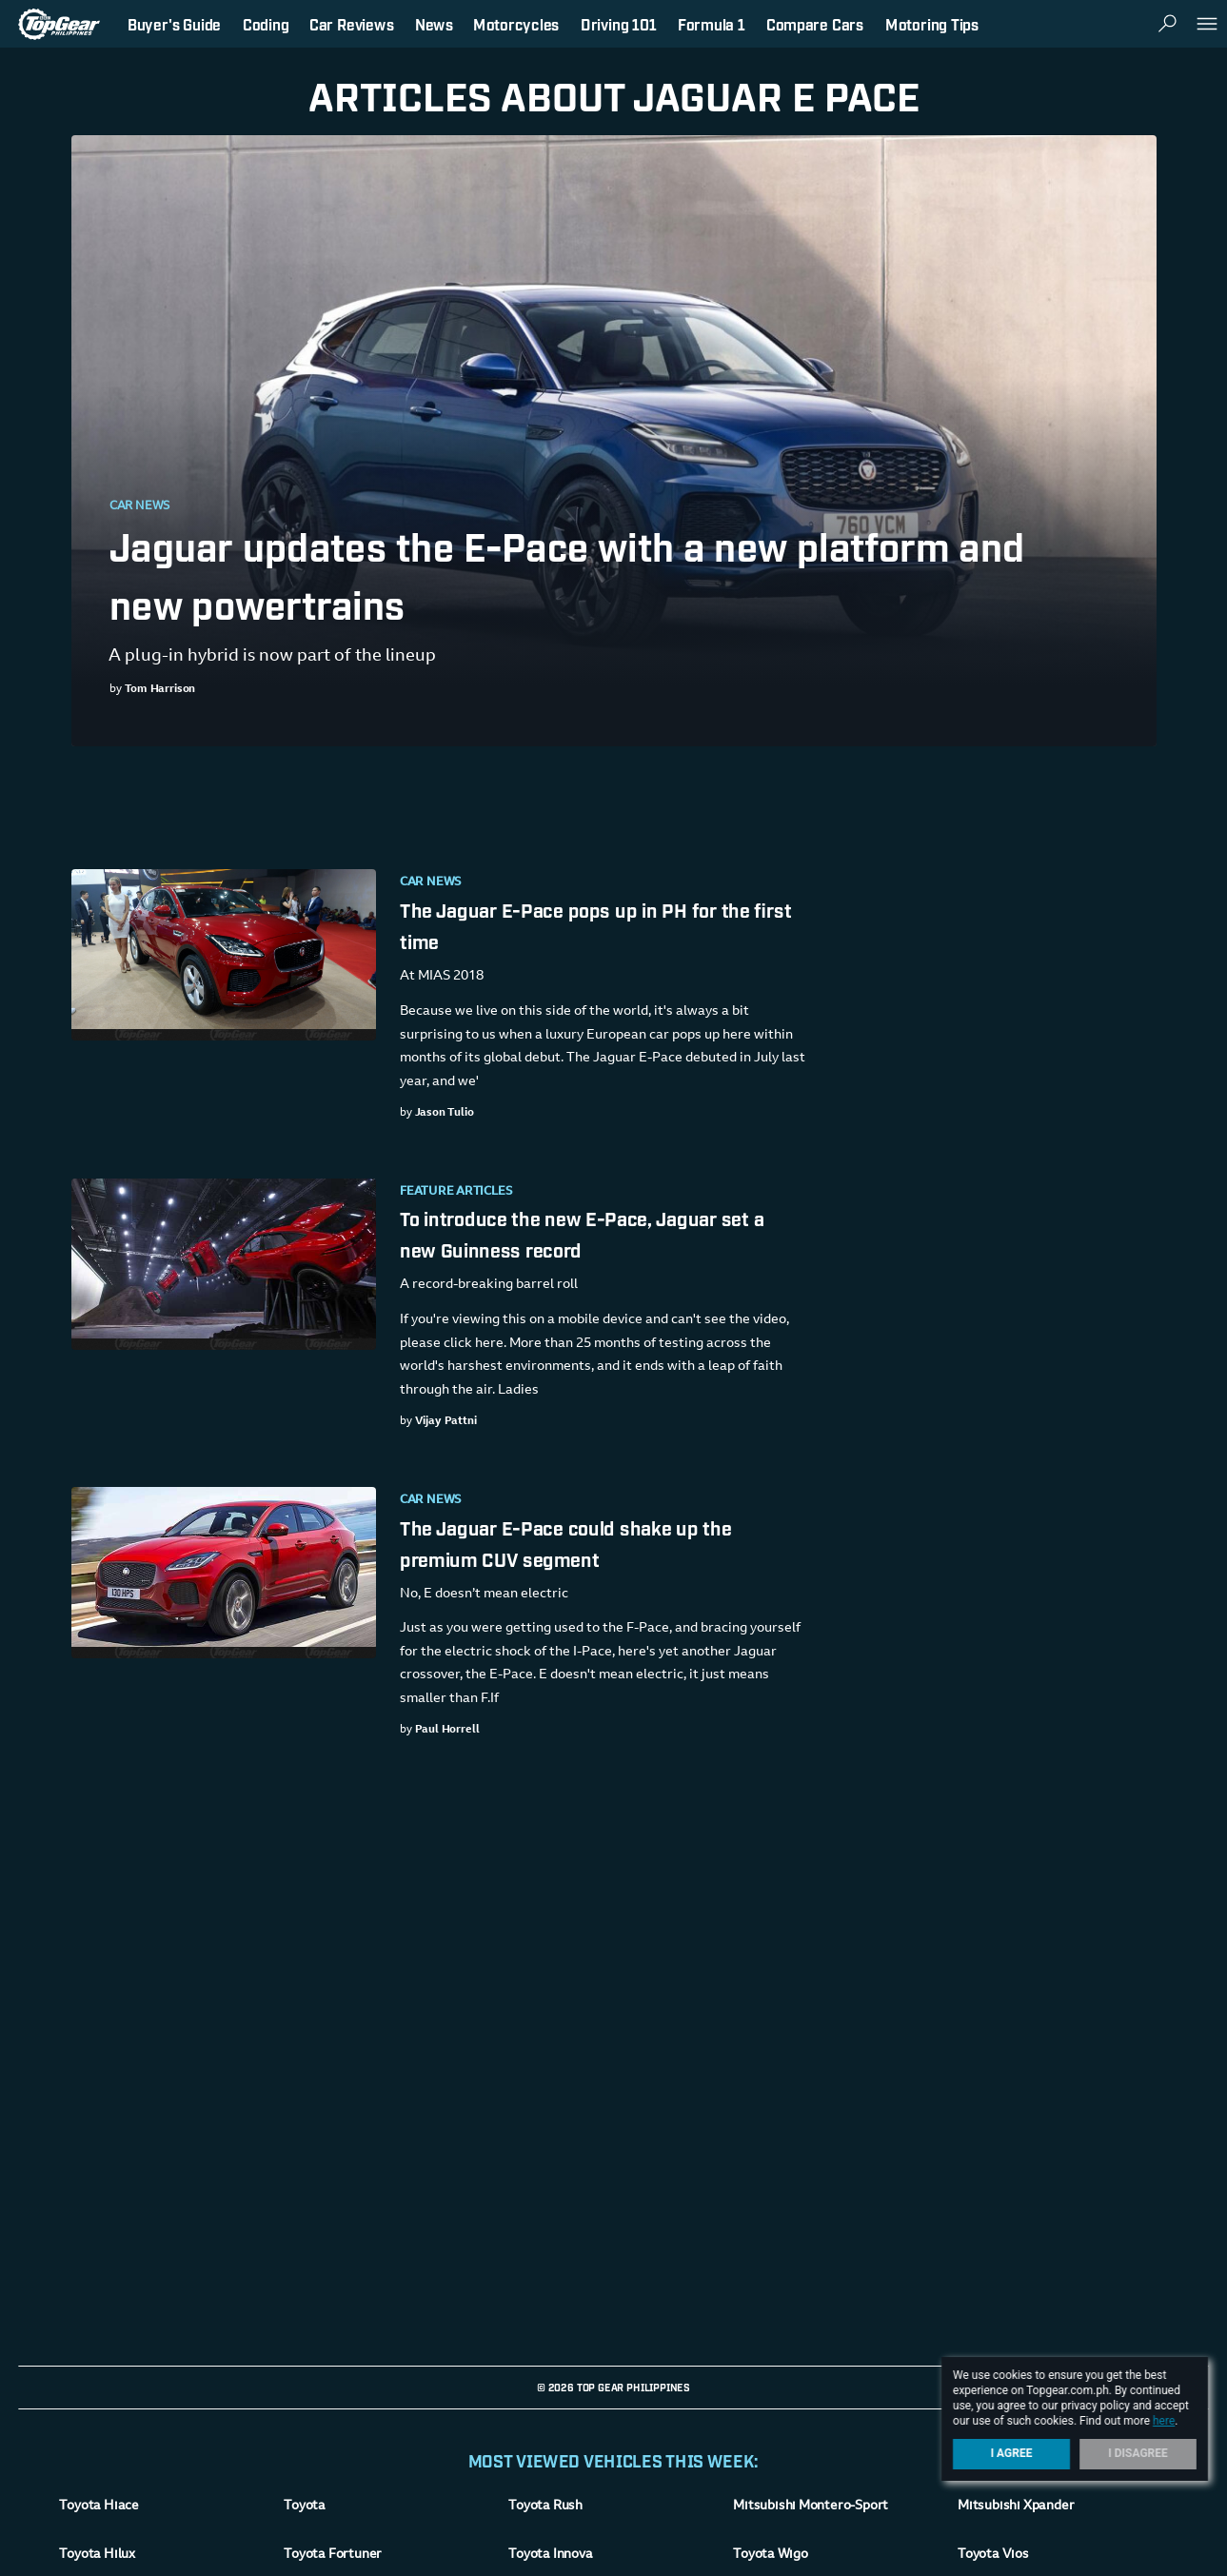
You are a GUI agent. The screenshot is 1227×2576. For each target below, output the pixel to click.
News (434, 23)
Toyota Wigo (770, 2555)
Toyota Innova (550, 2555)
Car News (139, 506)
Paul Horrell (446, 1729)
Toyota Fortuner (333, 2555)
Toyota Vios (993, 2555)
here (1164, 2420)
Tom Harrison (159, 689)
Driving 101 (619, 23)
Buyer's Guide (174, 23)
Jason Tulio (443, 1113)
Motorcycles (516, 23)
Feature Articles (456, 1192)
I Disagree (1138, 2453)
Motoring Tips (932, 23)
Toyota (305, 2506)
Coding (266, 23)
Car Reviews (351, 23)
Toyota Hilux (97, 2555)
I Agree (1012, 2453)
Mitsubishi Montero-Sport (810, 2506)
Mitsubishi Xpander (1016, 2506)
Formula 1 (711, 23)
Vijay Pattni (445, 1421)
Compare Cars (814, 23)
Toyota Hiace (98, 2506)
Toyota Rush (545, 2506)
